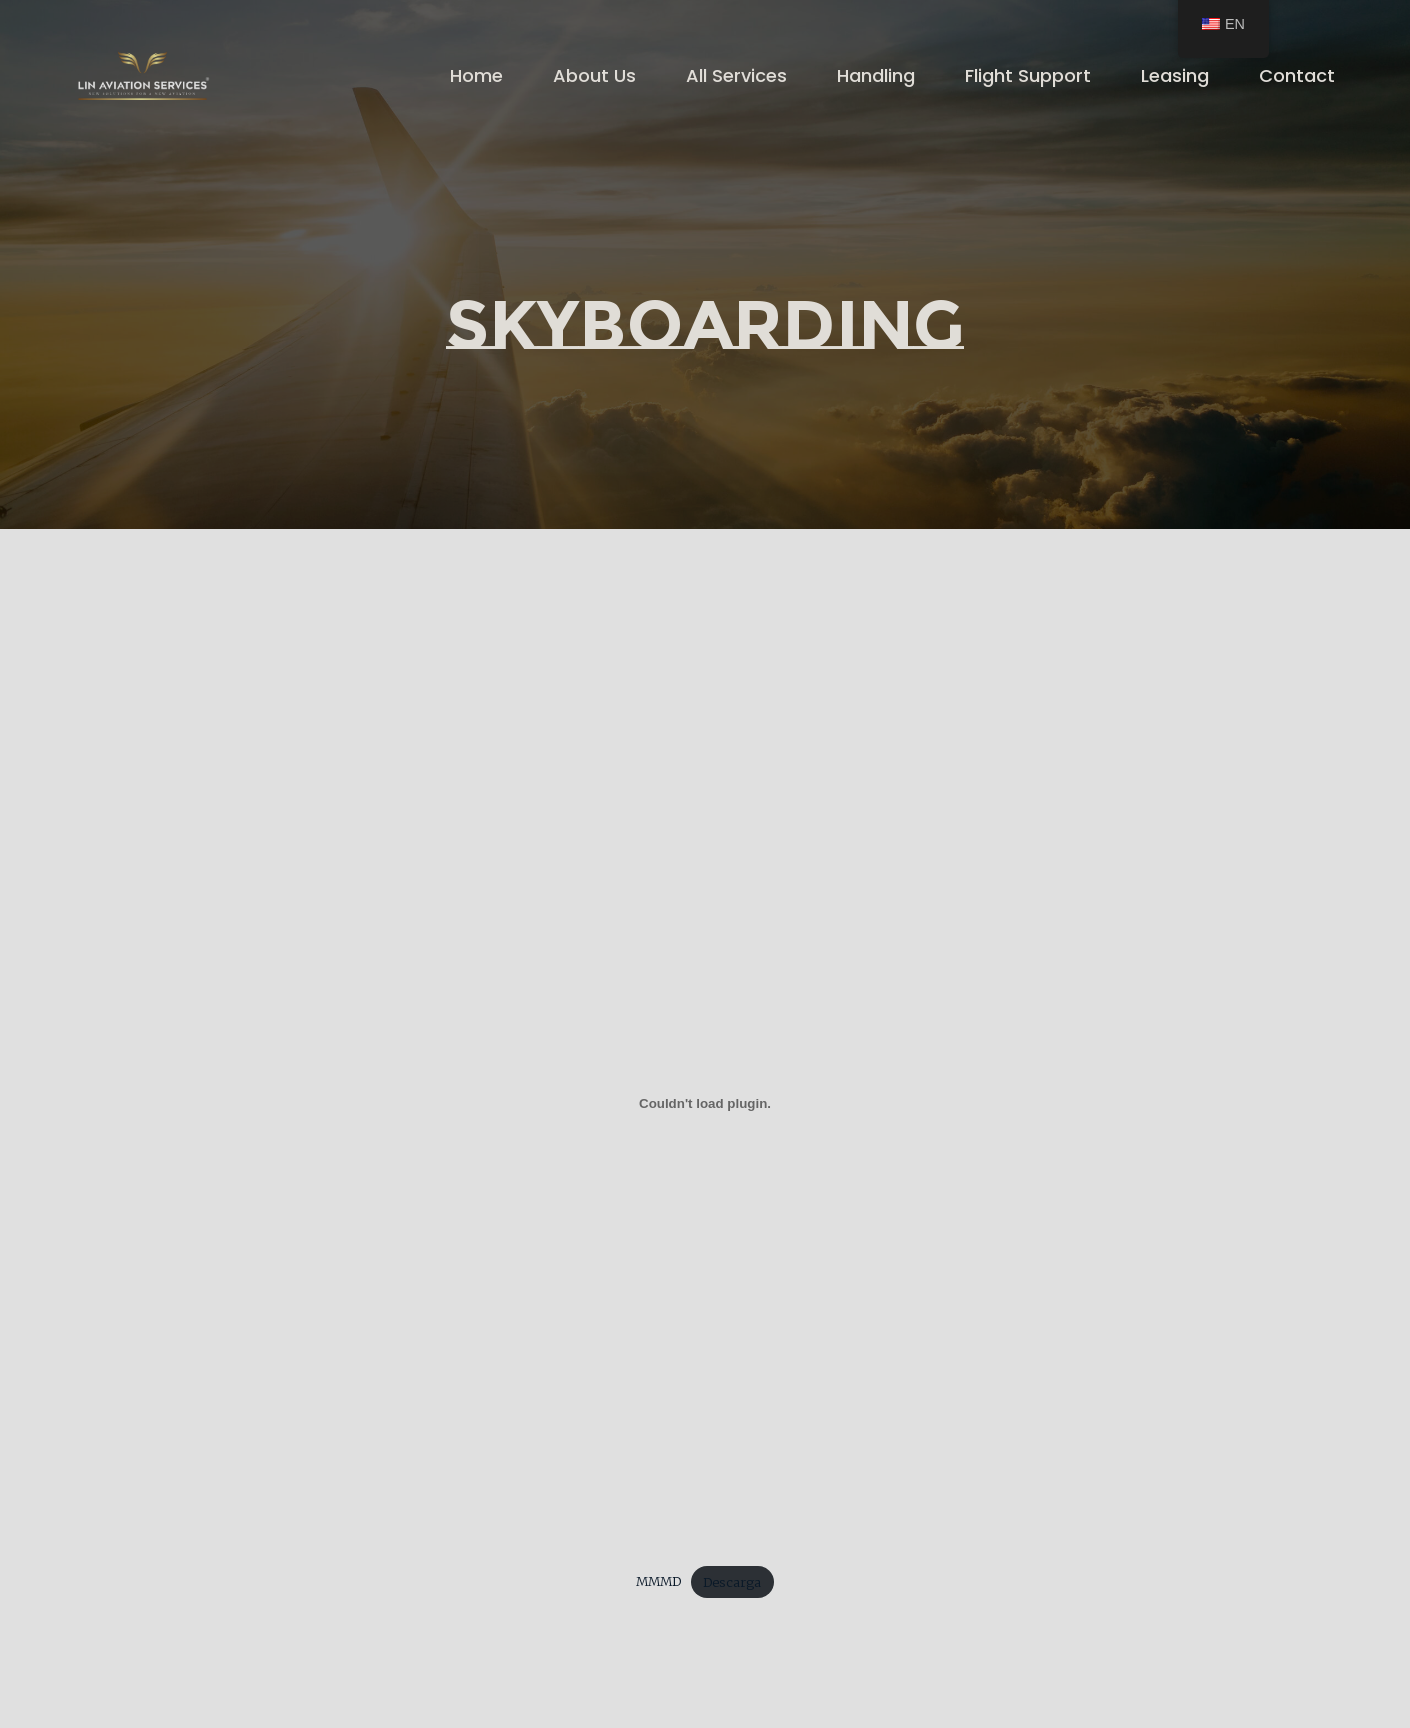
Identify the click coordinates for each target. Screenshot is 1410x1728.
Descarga (732, 1582)
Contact (1297, 75)
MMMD (658, 1582)
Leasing (1175, 75)
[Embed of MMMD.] (705, 1104)
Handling (876, 75)
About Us (594, 75)
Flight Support (1028, 75)
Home (476, 75)
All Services (736, 75)
